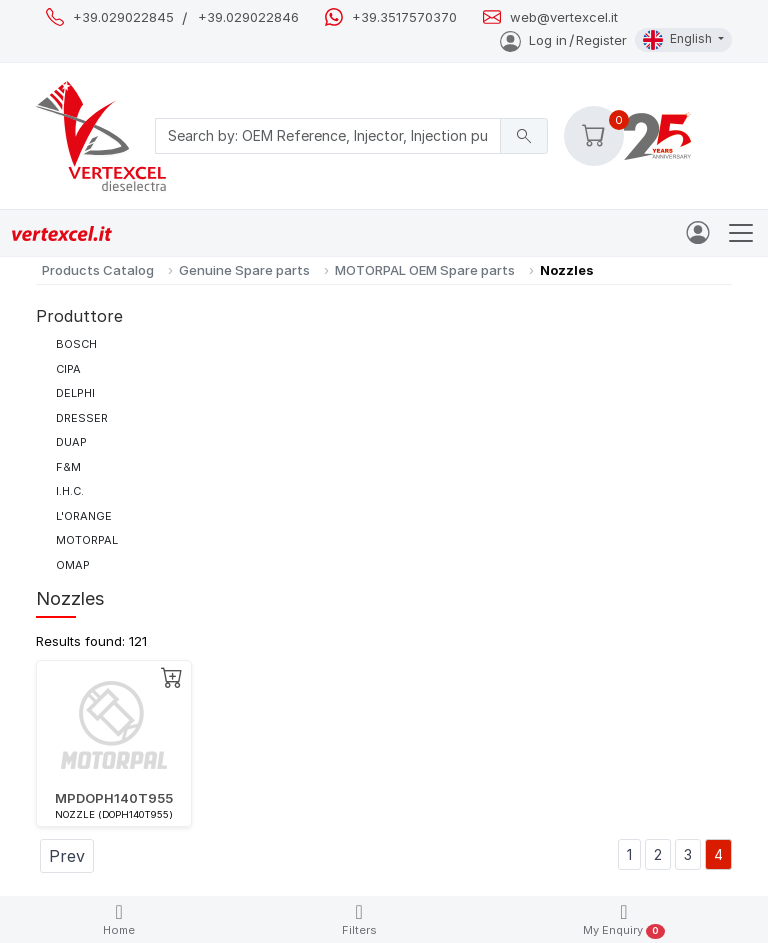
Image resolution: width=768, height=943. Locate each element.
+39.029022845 (123, 17)
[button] (594, 136)
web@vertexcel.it (564, 17)
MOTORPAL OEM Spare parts (425, 270)
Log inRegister (563, 40)
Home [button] (119, 919)
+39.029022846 (248, 17)
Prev (67, 856)
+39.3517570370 (404, 17)
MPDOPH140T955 (114, 798)
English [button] (679, 40)
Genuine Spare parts (244, 270)
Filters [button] (359, 919)
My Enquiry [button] (623, 920)
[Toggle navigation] (741, 233)
